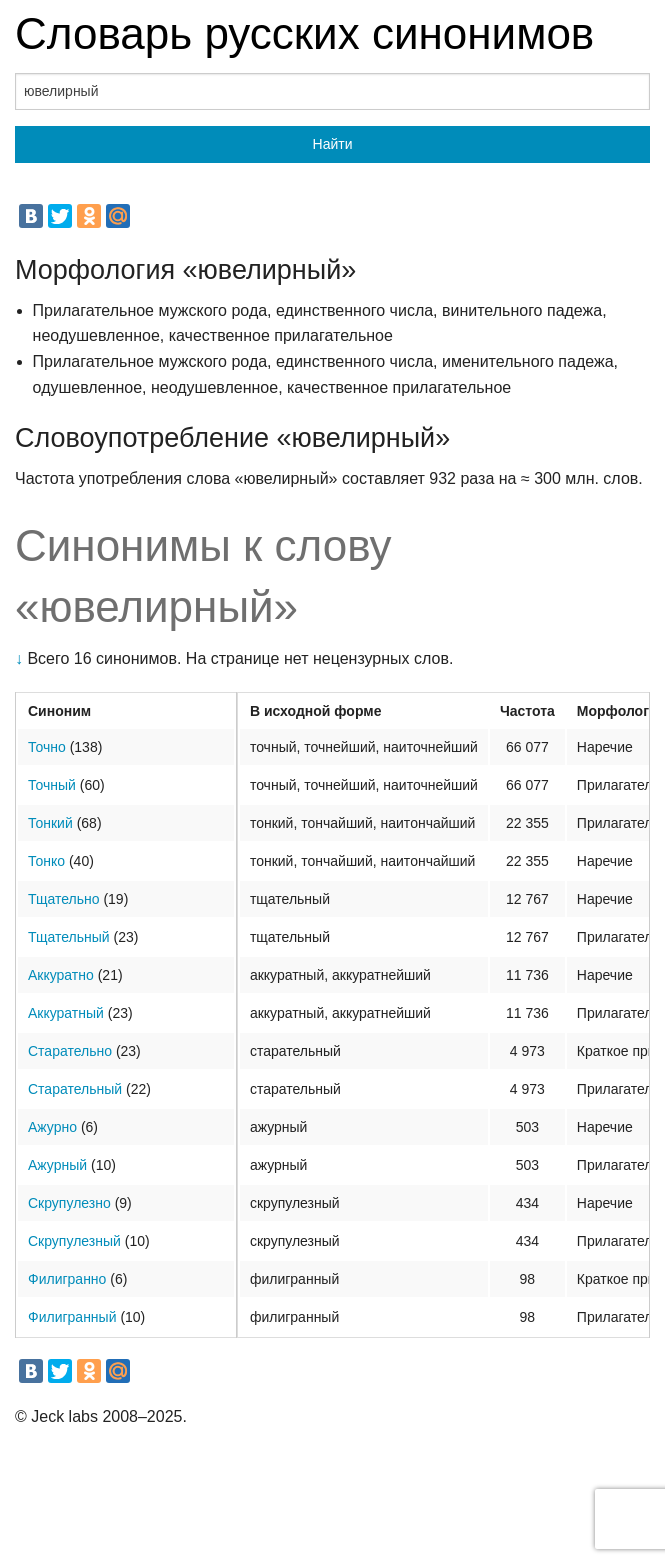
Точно (47, 747)
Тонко (46, 861)
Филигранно (67, 1279)
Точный (52, 785)
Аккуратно (61, 975)
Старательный (75, 1089)
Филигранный (72, 1317)
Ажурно (52, 1127)
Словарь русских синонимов (304, 33)
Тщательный (69, 937)
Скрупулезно (69, 1203)
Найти (333, 144)
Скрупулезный (74, 1241)
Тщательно (64, 899)
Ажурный (57, 1165)
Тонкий (50, 823)
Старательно (70, 1051)
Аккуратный (66, 1013)
